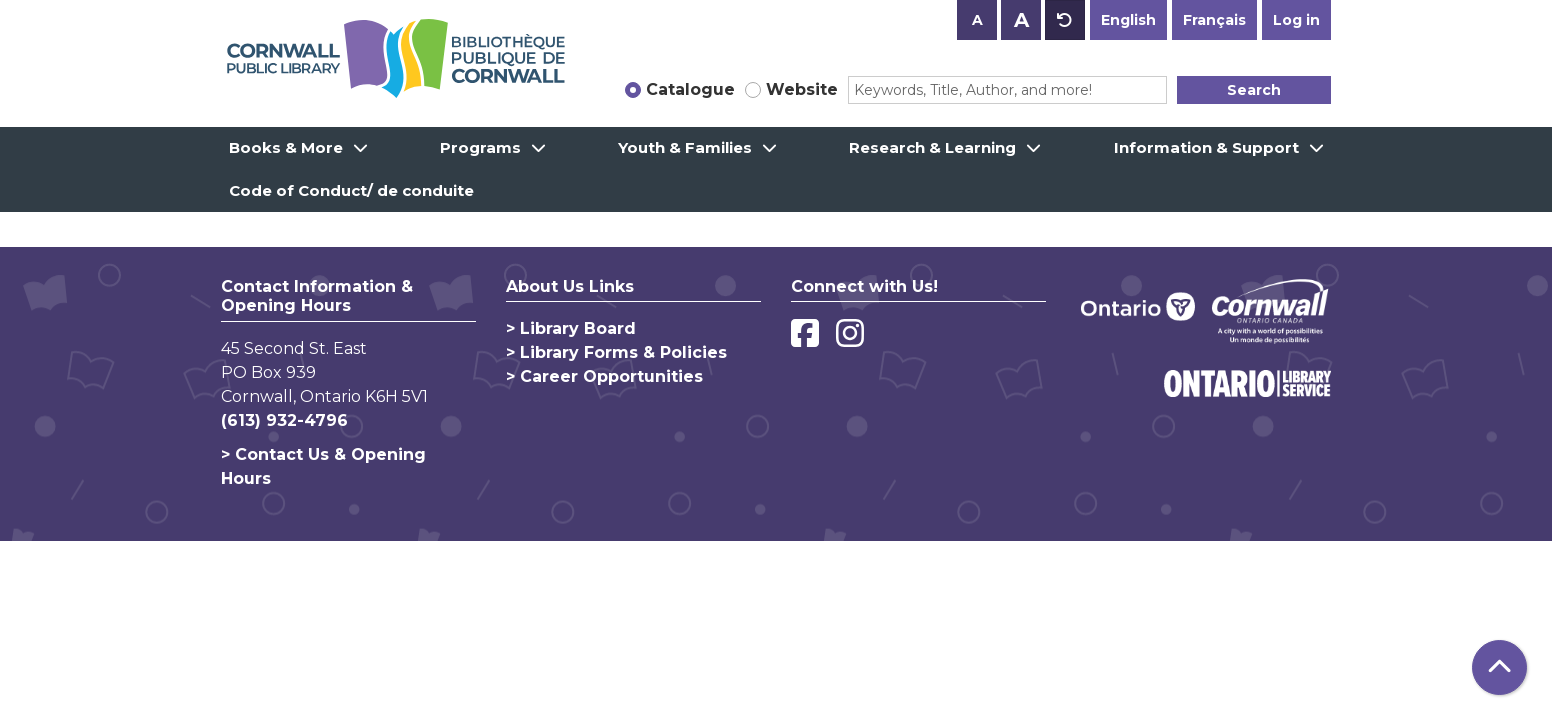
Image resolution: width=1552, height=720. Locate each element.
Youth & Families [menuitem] (685, 147)
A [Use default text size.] (1065, 20)
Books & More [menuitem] (286, 147)
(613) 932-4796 (284, 420)
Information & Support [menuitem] (1206, 147)
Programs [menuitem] (480, 147)
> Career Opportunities (604, 376)
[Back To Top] (1499, 667)
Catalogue (690, 89)
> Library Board (571, 328)
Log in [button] (1296, 20)
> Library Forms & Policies (616, 352)
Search (1254, 90)
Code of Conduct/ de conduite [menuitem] (351, 190)
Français (1214, 20)
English (1128, 20)
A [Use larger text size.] (1021, 20)
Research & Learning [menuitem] (932, 147)
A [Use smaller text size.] (977, 20)
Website (802, 89)
